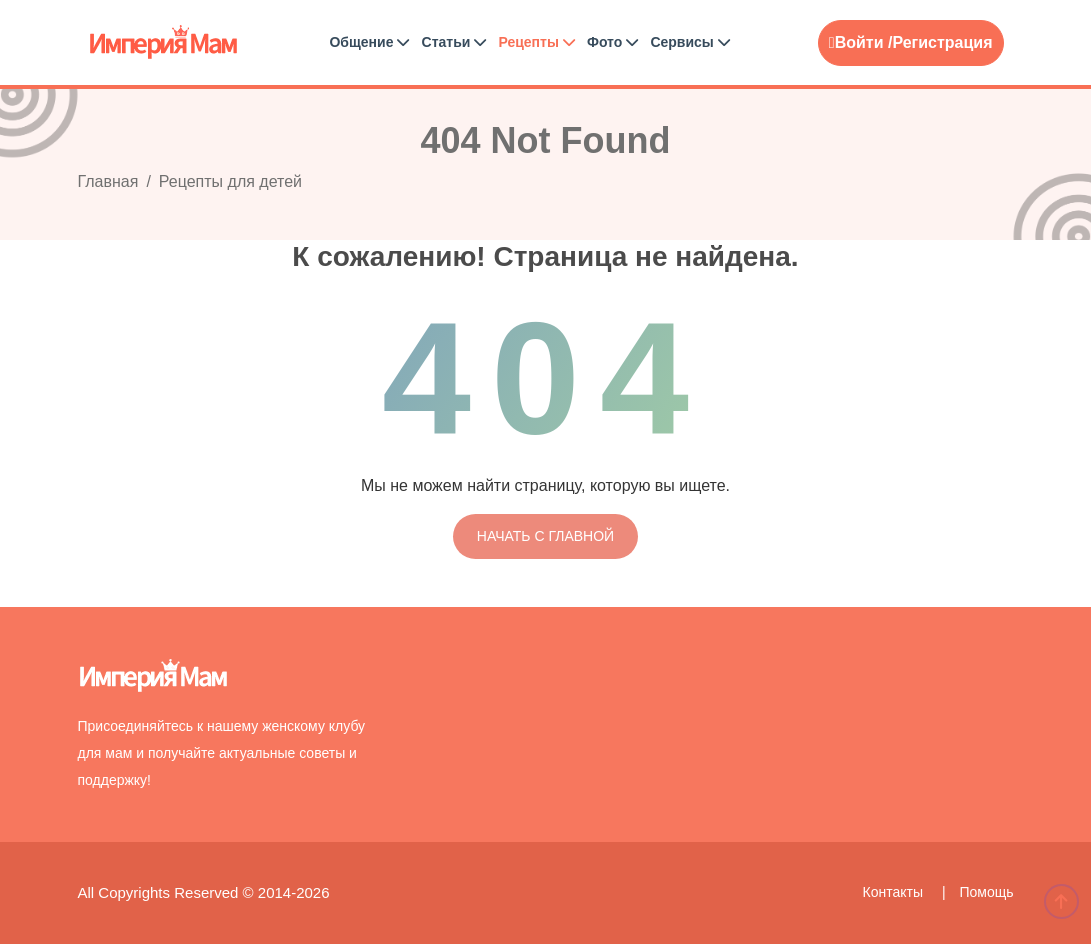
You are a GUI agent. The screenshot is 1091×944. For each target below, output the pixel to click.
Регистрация (942, 42)
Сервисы (689, 42)
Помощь (986, 892)
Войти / (861, 42)
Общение (369, 42)
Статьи (454, 42)
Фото (612, 42)
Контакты (895, 892)
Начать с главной (545, 536)
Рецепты (536, 42)
